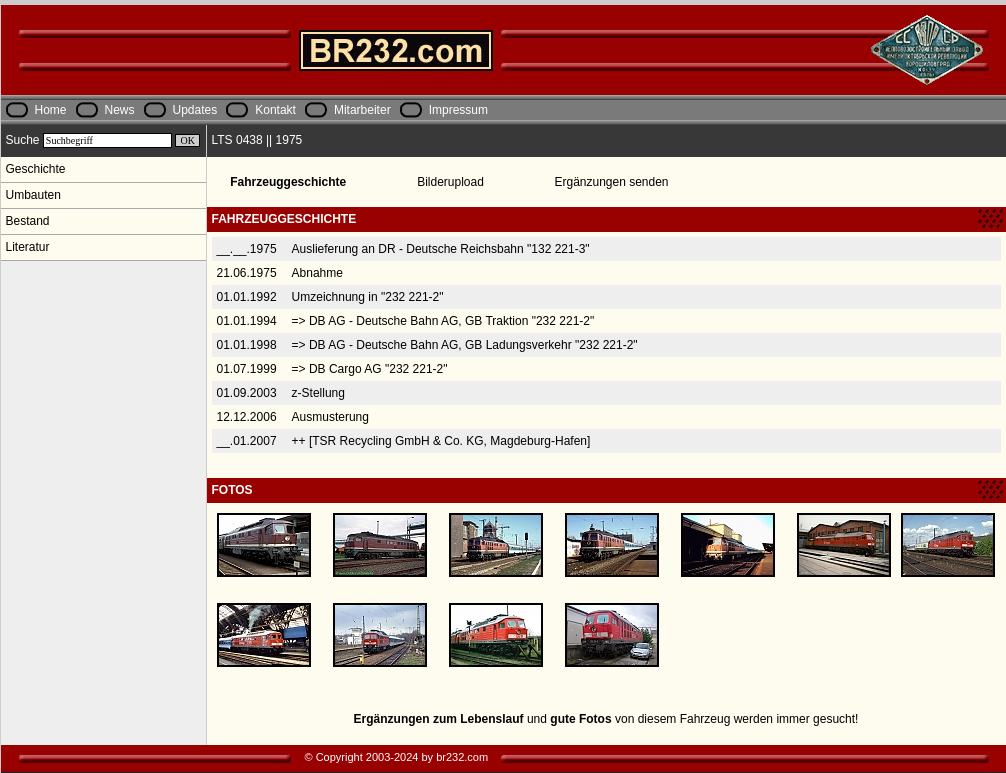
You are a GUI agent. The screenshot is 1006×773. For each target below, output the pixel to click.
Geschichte (36, 169)
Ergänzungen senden (611, 182)
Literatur (28, 247)
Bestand (28, 221)
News (120, 110)
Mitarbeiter (362, 110)
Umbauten (33, 195)
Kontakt (275, 110)
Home (51, 110)
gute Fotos (580, 719)
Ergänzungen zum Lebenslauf (439, 719)
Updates (195, 110)
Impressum (458, 110)
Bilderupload (450, 182)
